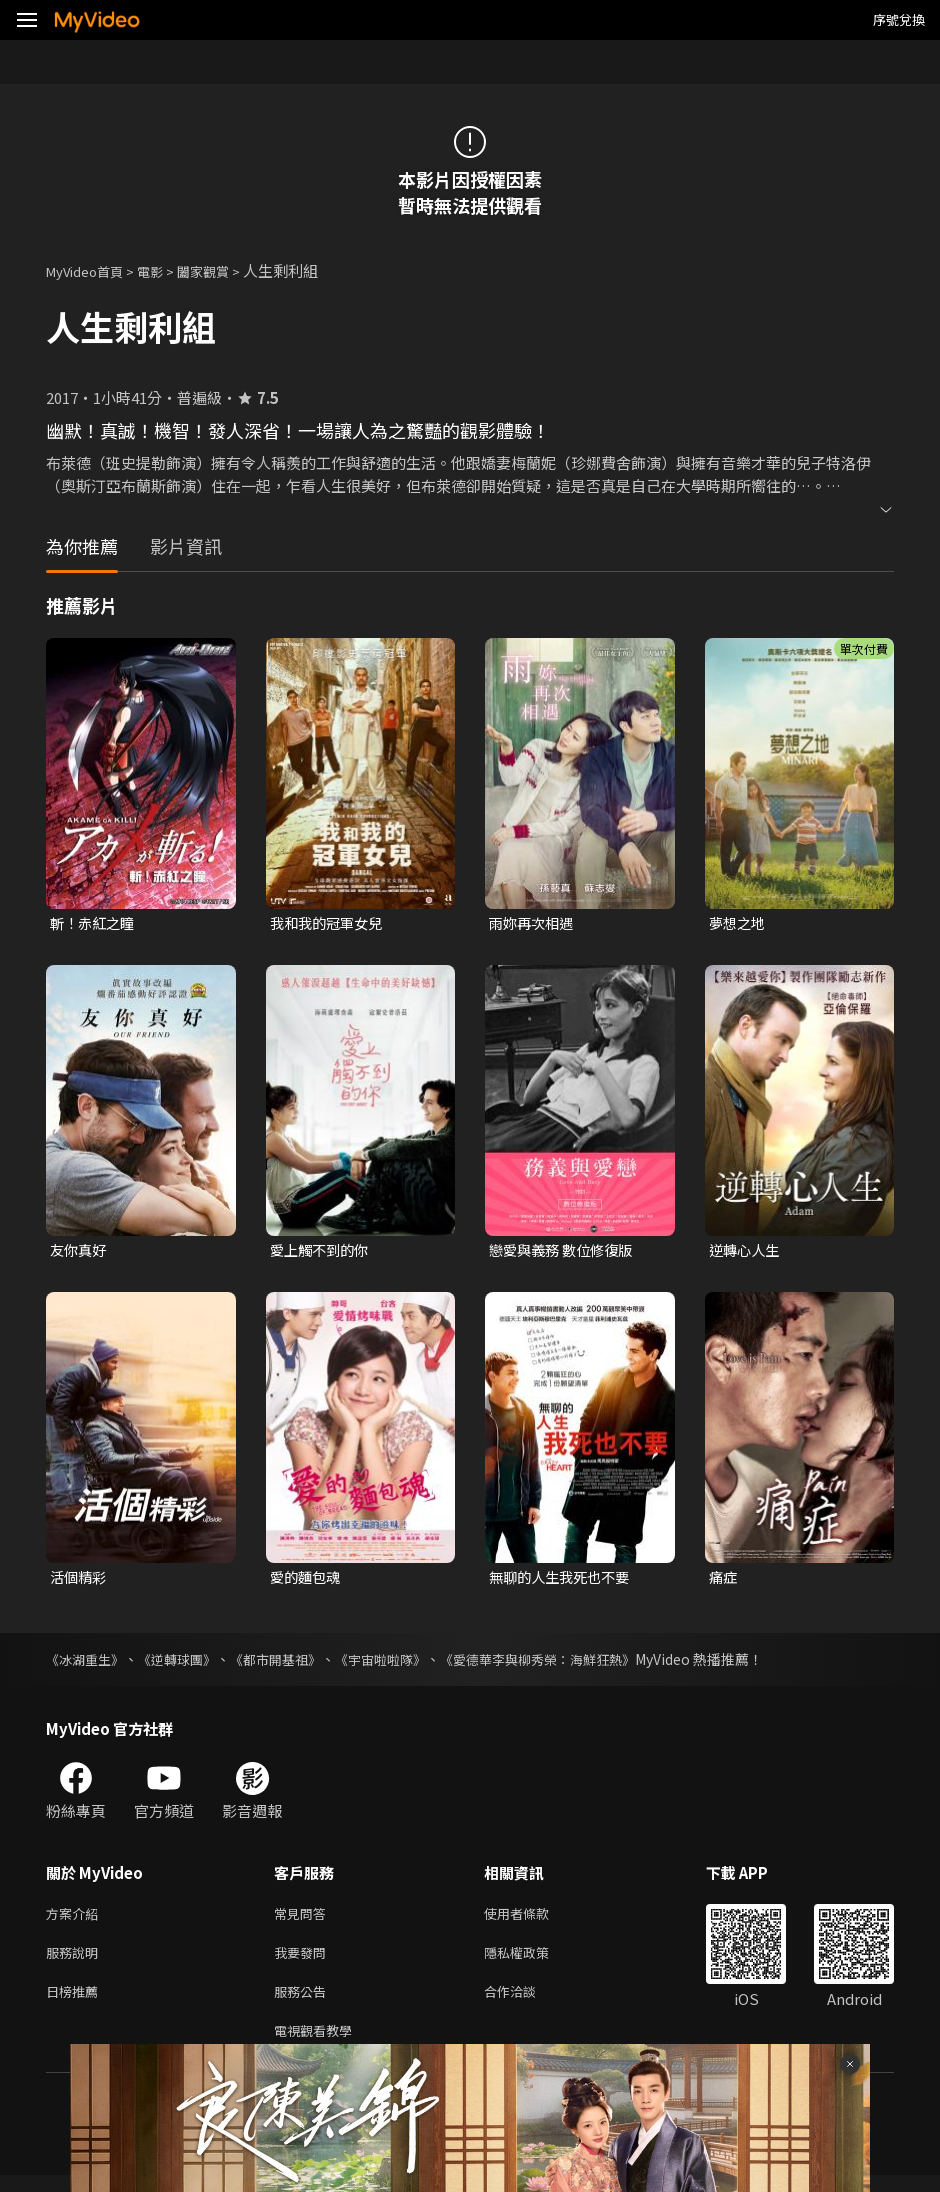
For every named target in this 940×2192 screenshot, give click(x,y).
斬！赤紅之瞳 (95, 923)
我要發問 (304, 1961)
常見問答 (304, 1919)
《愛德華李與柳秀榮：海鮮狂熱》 (571, 1664)
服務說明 (76, 1961)
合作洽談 (526, 2003)
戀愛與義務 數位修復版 (565, 1251)
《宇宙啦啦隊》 (403, 1664)
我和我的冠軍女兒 (330, 923)
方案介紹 (76, 1919)
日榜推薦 (76, 2003)
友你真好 (80, 1251)
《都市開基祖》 (291, 1664)
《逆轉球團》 (186, 1664)
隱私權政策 (533, 1961)
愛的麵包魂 (307, 1580)
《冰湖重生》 (88, 1664)
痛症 (724, 1580)
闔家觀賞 (225, 270)
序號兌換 (899, 19)
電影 (166, 270)
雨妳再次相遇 (534, 923)
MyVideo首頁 (91, 270)
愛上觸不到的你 (322, 1251)
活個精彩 (80, 1580)
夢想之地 (739, 923)
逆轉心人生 (746, 1251)
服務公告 (304, 2003)
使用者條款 (533, 1919)
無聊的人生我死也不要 (564, 1580)
